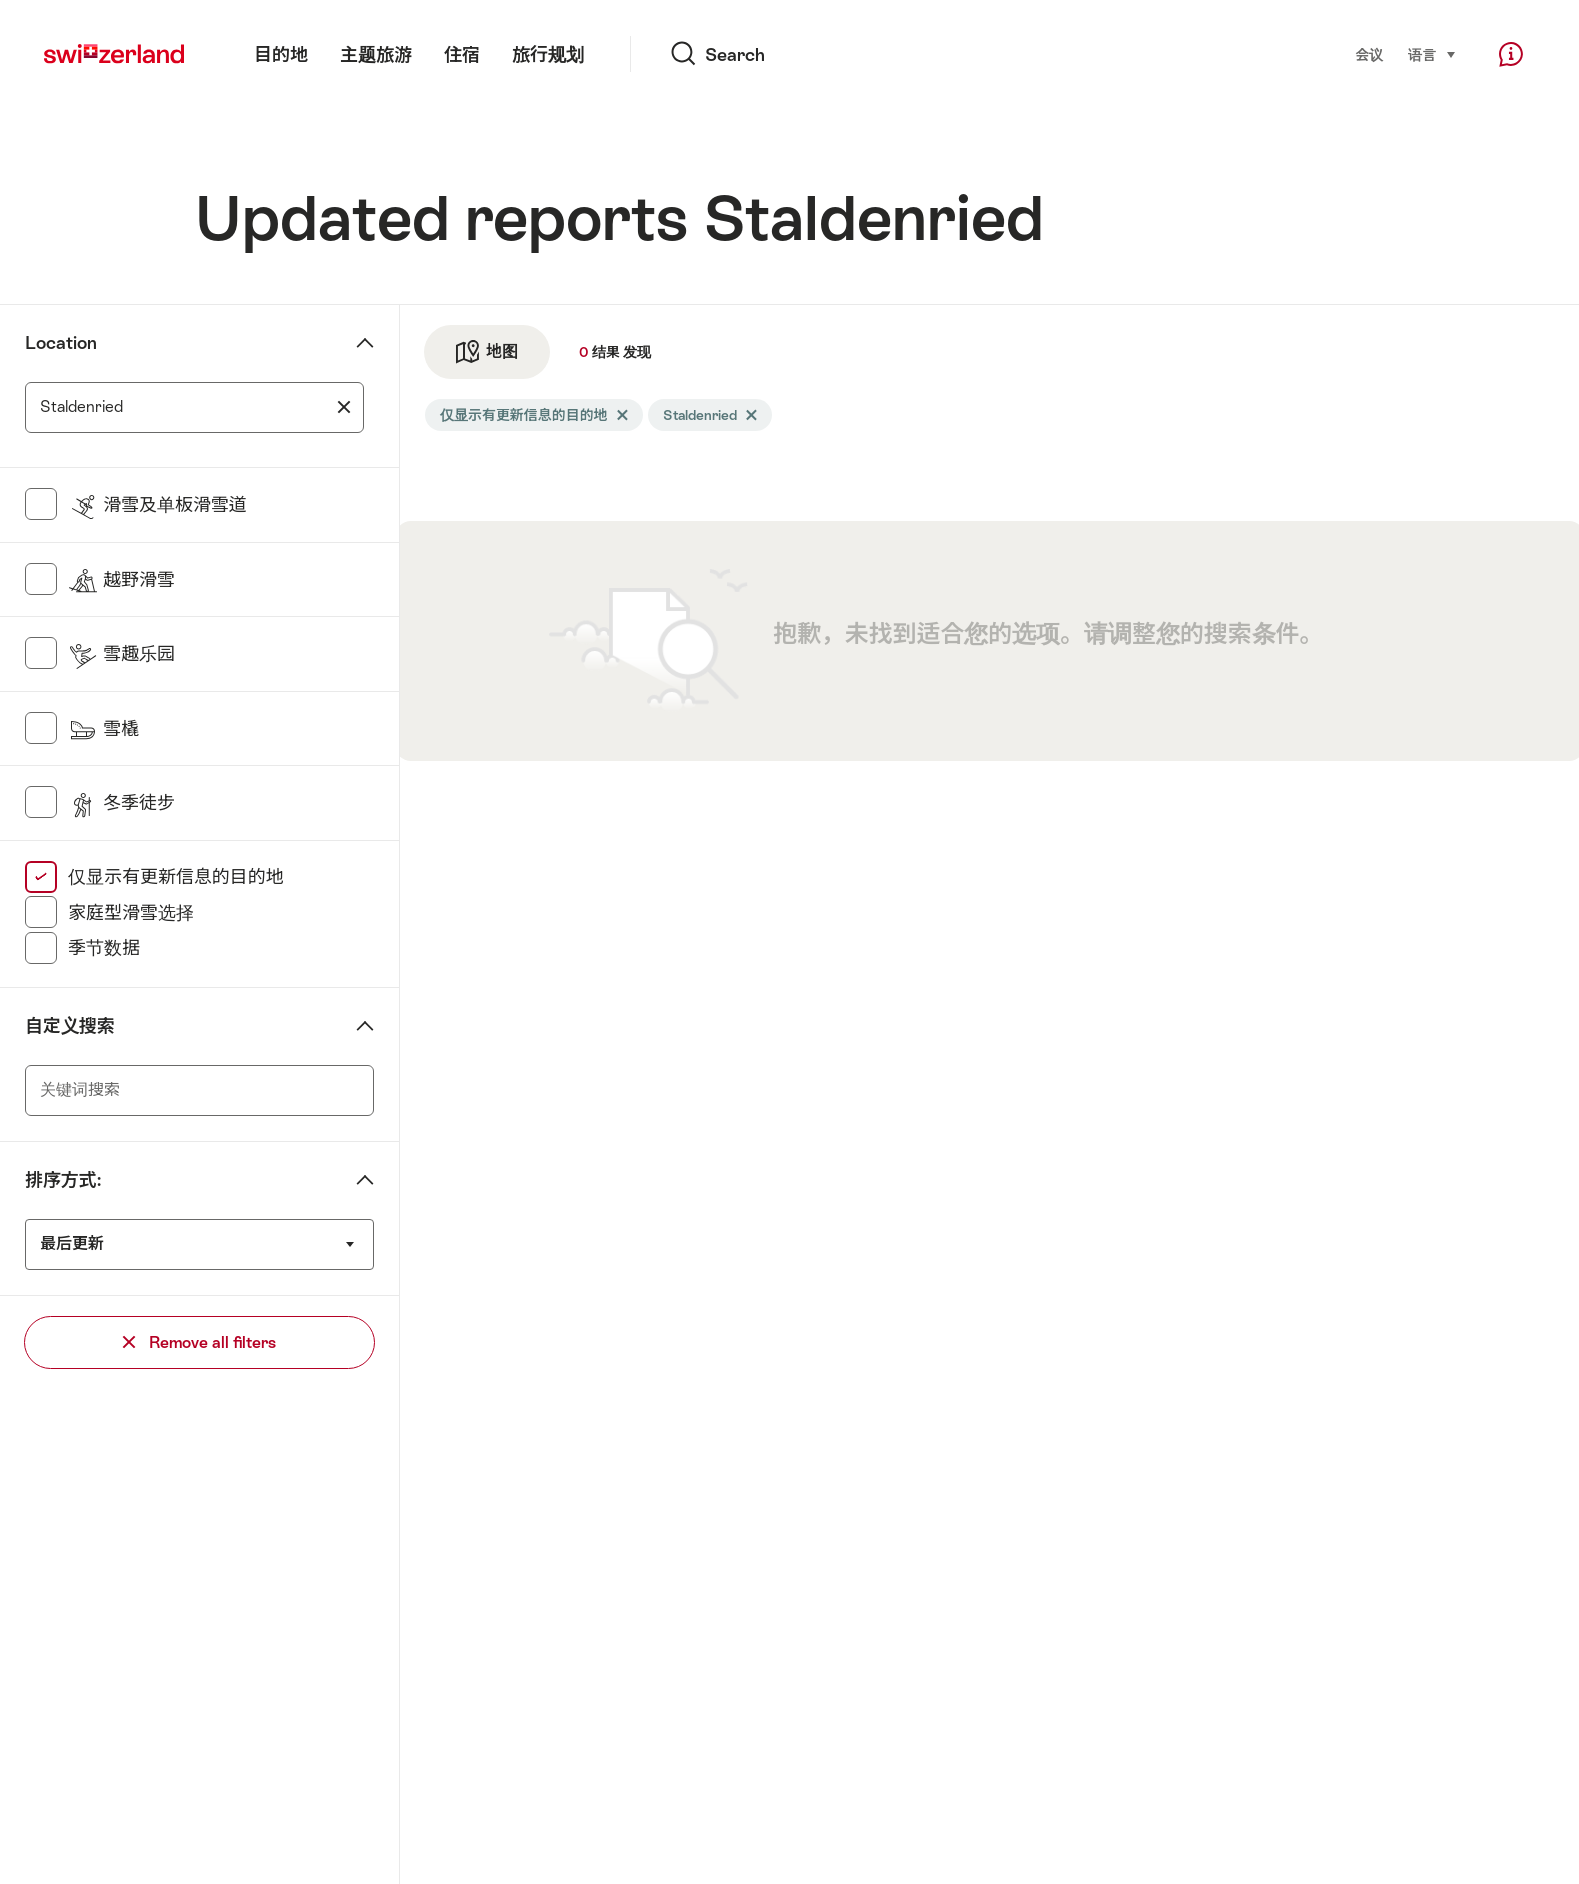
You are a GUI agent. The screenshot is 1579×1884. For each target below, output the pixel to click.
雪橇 (103, 728)
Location (61, 342)
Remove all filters (199, 1342)
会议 (1369, 55)
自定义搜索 (70, 1025)
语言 (1432, 53)
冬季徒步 (121, 802)
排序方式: (63, 1179)
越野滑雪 (121, 579)
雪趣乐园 (121, 653)
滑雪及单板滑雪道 (157, 504)
